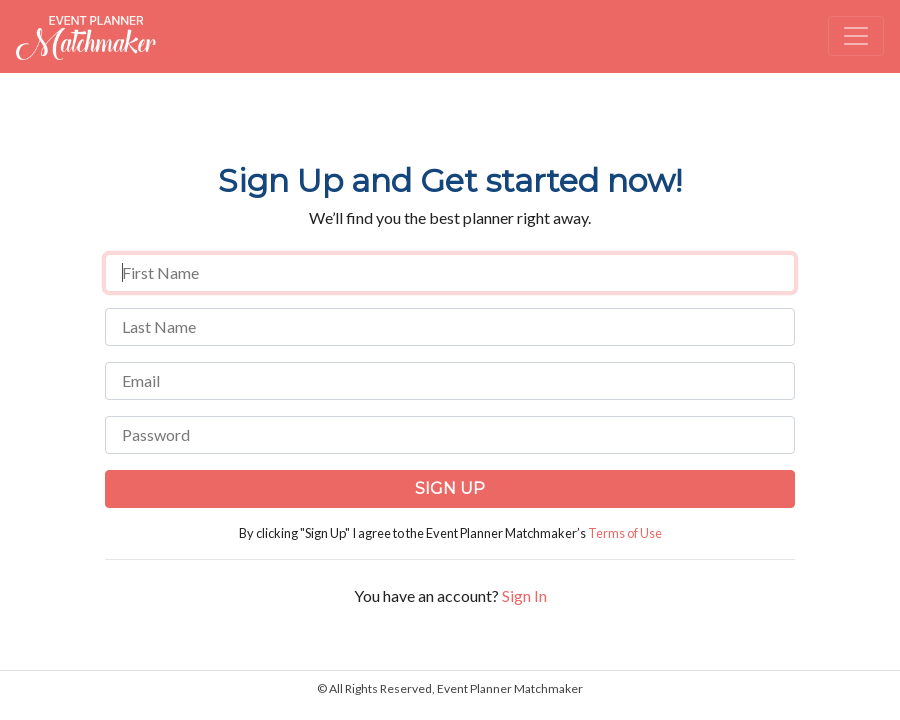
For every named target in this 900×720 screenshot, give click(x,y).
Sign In (524, 595)
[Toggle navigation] (856, 36)
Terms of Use (625, 533)
